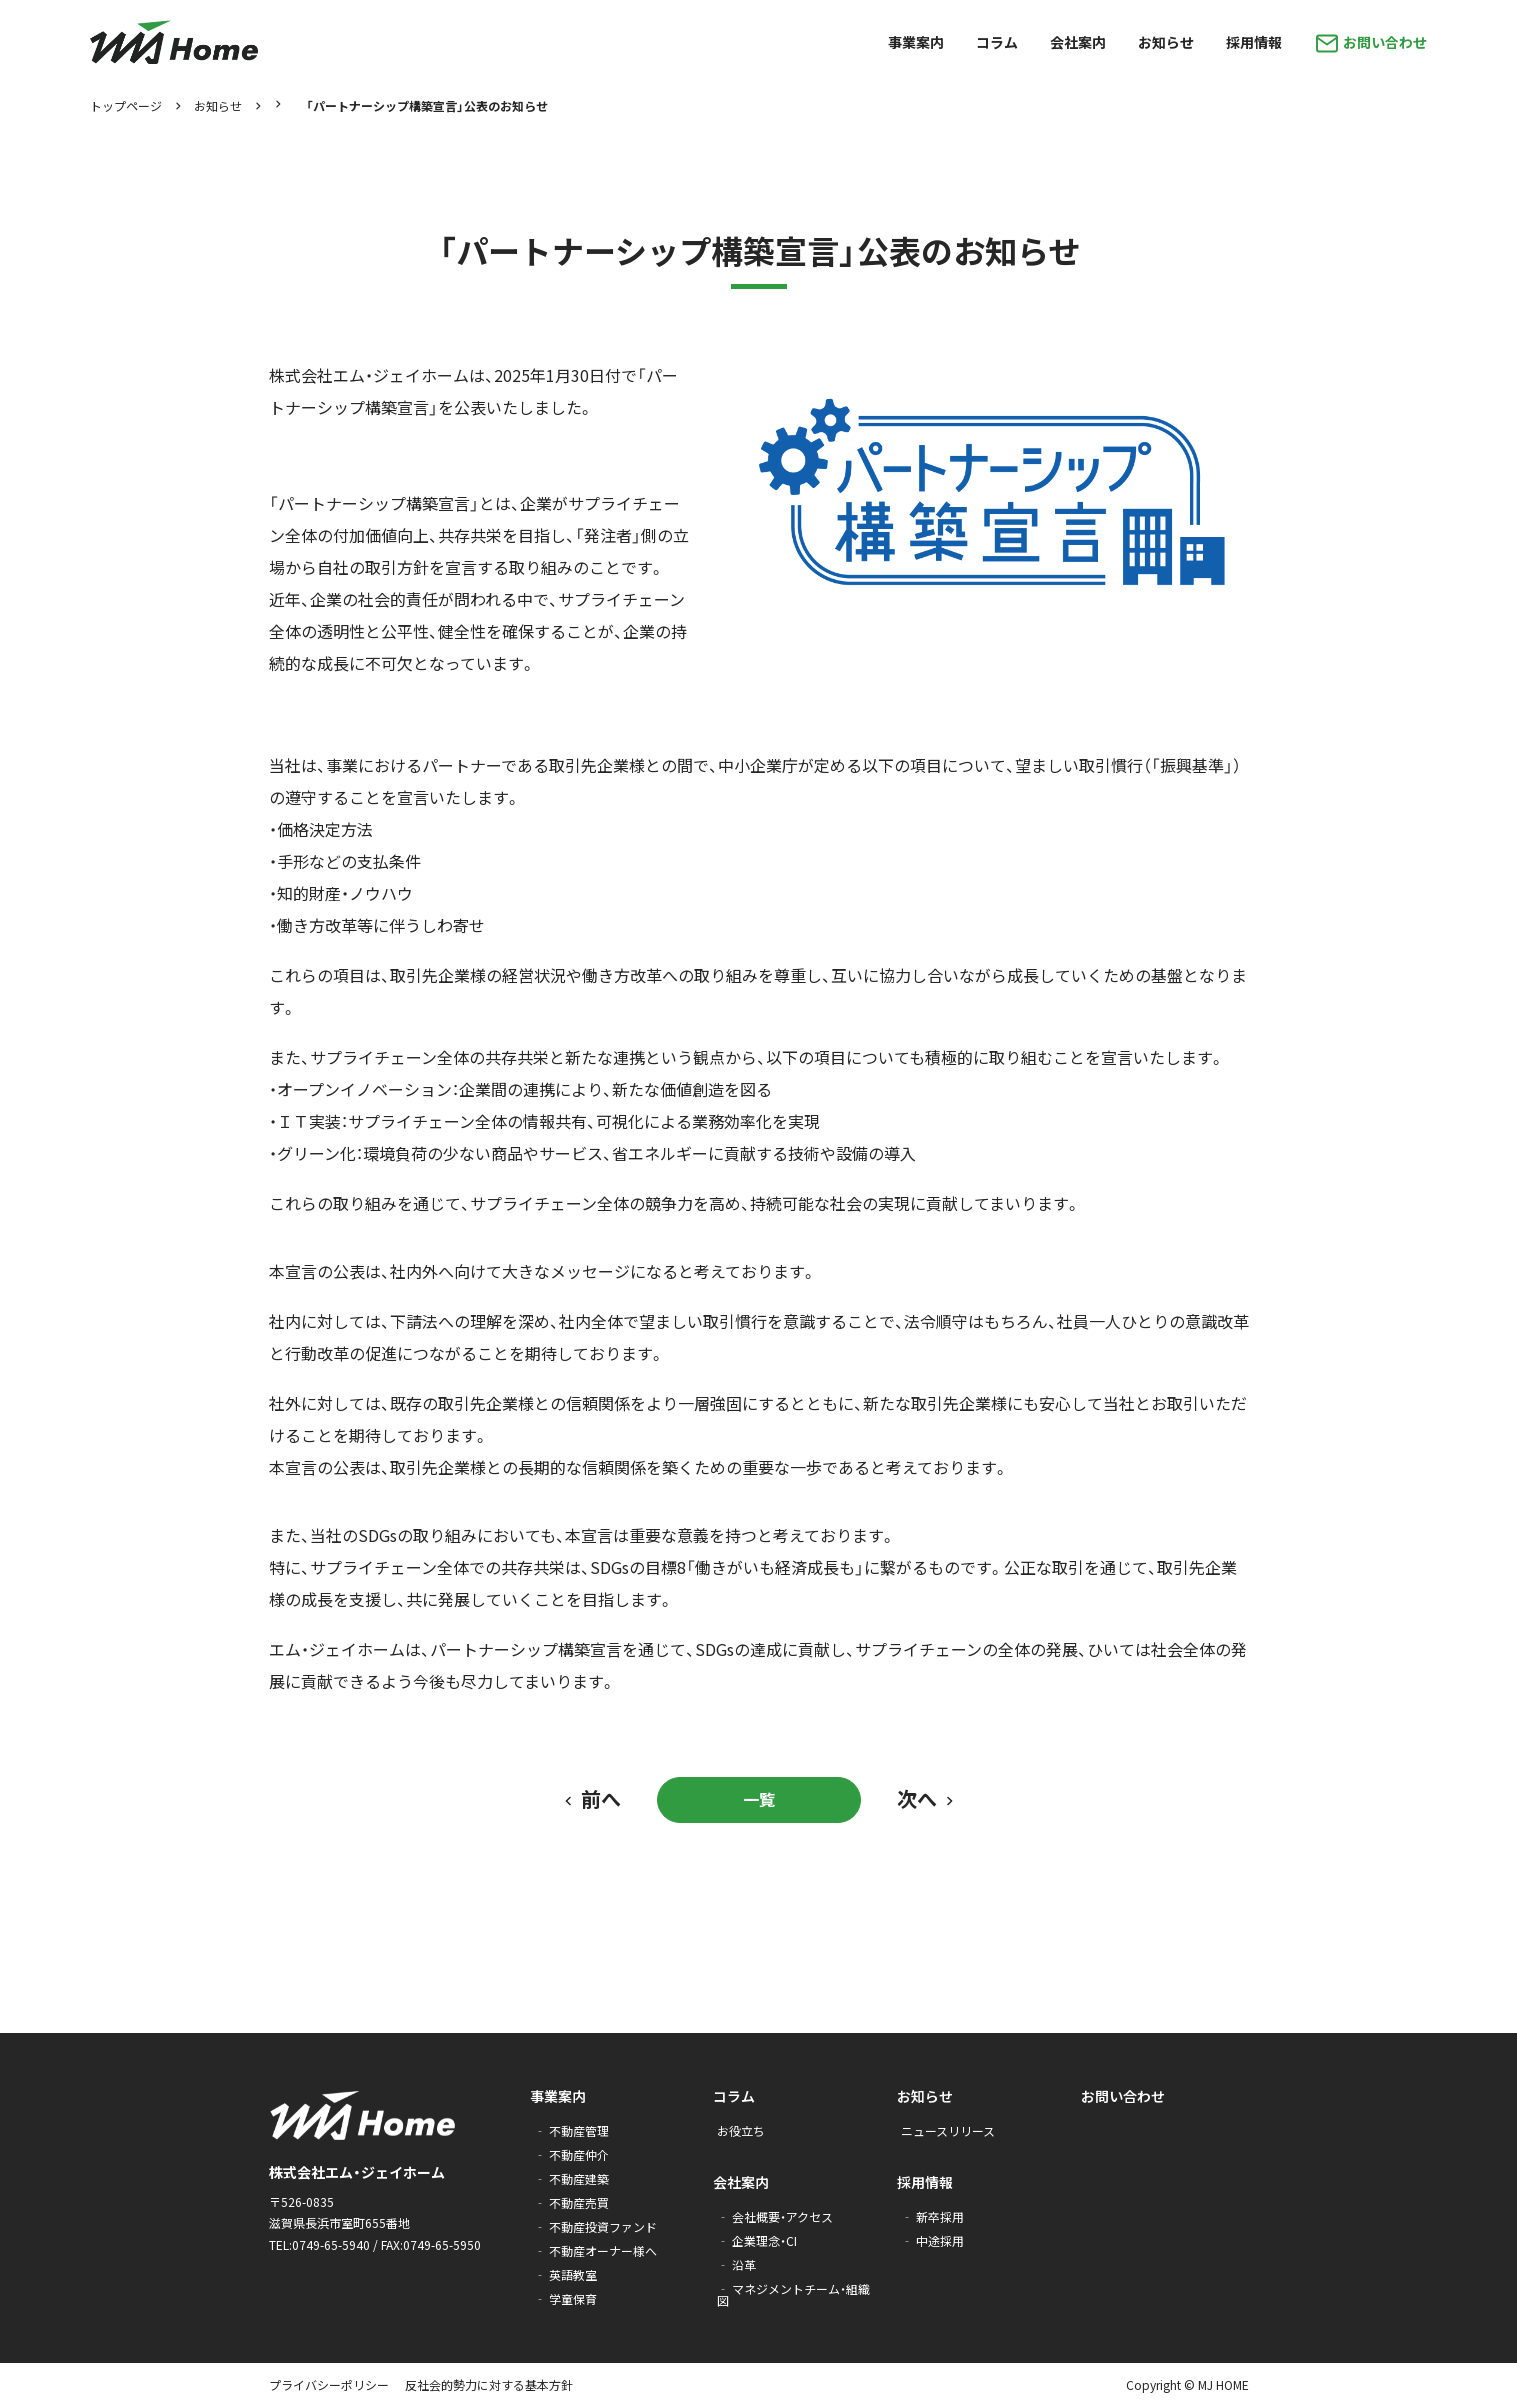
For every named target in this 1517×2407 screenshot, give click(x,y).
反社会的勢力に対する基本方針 (489, 2384)
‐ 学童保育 (565, 2298)
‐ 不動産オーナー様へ (595, 2250)
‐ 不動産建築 (571, 2178)
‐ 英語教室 (565, 2274)
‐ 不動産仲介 (571, 2154)
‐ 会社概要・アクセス (775, 2216)
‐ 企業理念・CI (757, 2240)
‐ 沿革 (736, 2264)
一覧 (759, 1799)
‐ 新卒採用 (932, 2216)
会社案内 (741, 2182)
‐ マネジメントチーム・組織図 (793, 2294)
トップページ (126, 106)
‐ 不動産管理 (571, 2130)
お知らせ (218, 106)
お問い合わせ (1123, 2096)
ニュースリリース (948, 2130)
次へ (917, 1798)
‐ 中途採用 (932, 2240)
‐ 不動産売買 (571, 2202)
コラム (734, 2096)
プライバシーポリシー (329, 2384)
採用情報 (925, 2182)
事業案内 (558, 2096)
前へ (601, 1798)
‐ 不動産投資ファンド (595, 2226)
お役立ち (741, 2130)
